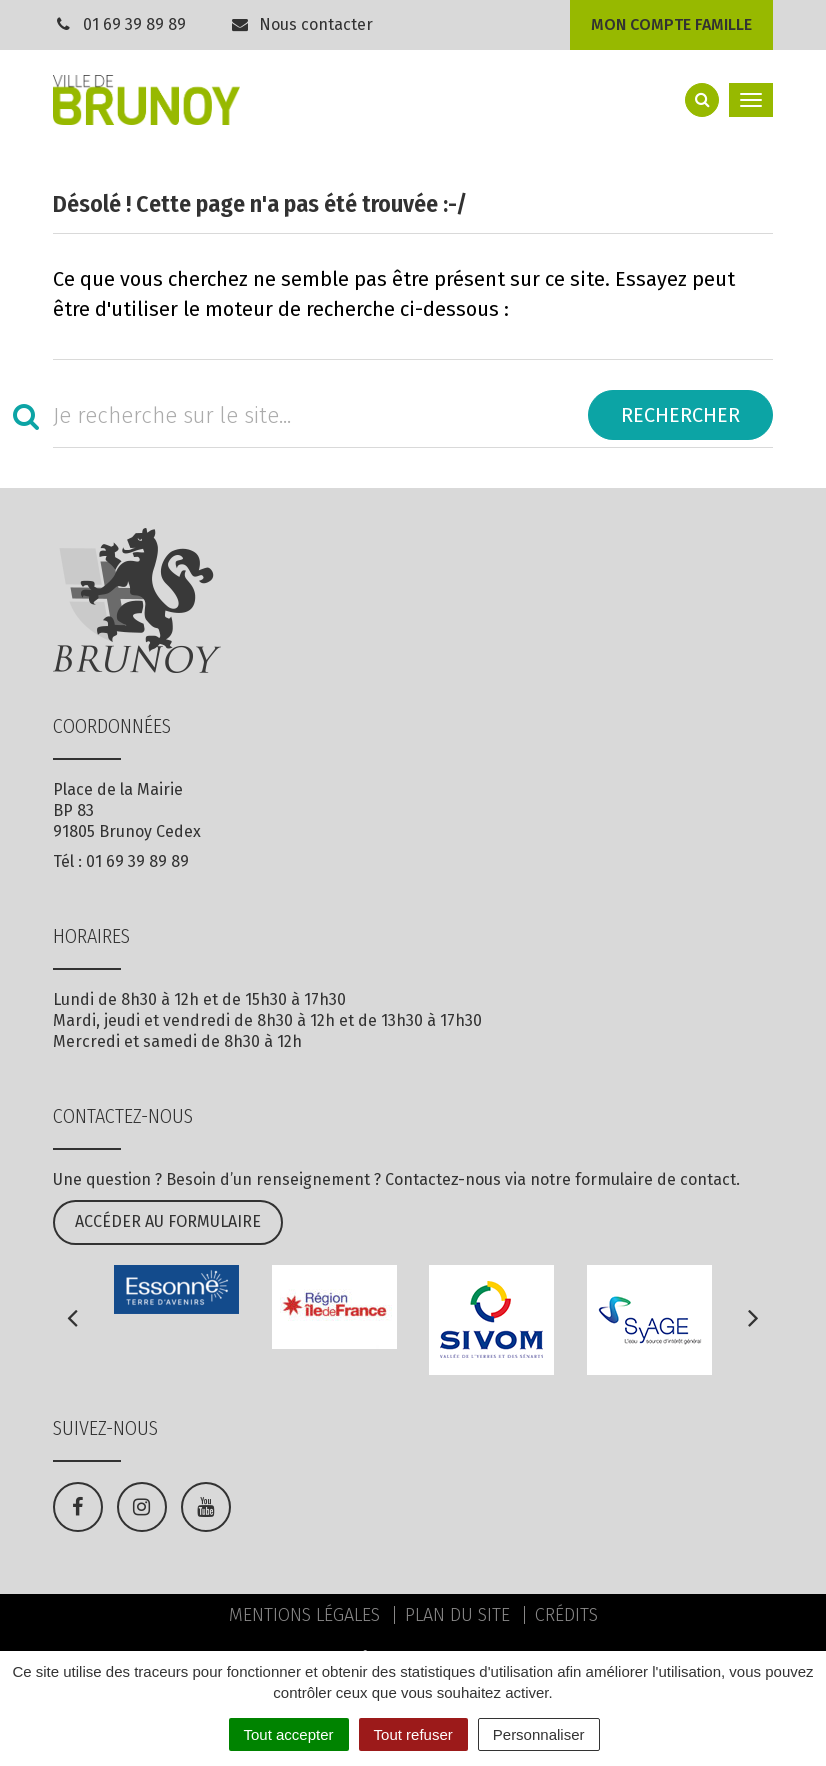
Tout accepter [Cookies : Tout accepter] (289, 1734)
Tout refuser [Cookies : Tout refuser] (413, 1734)
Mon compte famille (671, 24)
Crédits (566, 1615)
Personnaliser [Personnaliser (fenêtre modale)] (539, 1734)
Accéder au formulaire (168, 1221)
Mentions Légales (304, 1615)
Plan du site (457, 1615)
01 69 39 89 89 (134, 24)
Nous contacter (302, 24)
